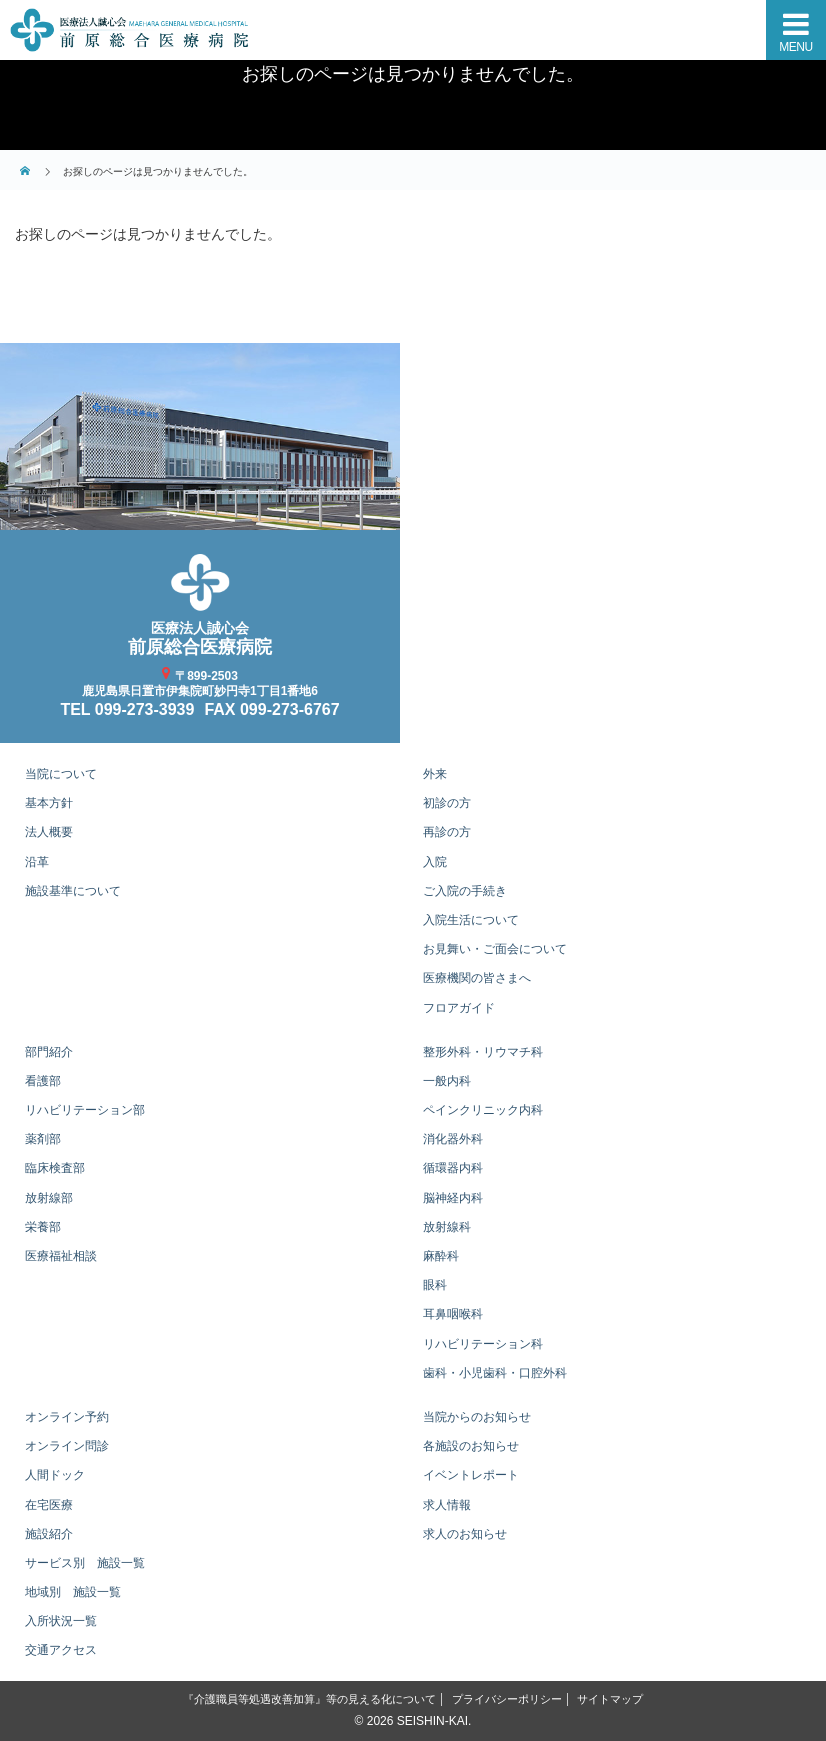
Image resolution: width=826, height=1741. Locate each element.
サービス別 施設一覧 (85, 1563)
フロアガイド (459, 1008)
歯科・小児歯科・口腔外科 (495, 1373)
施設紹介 (49, 1534)
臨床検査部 (55, 1168)
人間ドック (55, 1475)
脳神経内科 (453, 1198)
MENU (795, 47)
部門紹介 (49, 1052)
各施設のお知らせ (471, 1446)
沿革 (37, 862)
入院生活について (471, 920)
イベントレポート (471, 1475)
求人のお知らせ (465, 1534)
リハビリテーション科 (483, 1344)
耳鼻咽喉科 (453, 1314)
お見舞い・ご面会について (495, 949)
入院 (435, 862)
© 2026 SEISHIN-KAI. (413, 1721)
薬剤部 (43, 1139)
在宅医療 (49, 1505)
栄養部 (43, 1227)
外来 (435, 774)
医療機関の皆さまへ (477, 978)
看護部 (43, 1081)
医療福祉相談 (61, 1256)
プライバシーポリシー (507, 1699)
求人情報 (447, 1505)
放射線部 (49, 1198)
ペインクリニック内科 (483, 1110)
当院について (61, 774)
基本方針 (49, 803)
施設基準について (73, 891)
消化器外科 (453, 1139)
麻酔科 (441, 1256)
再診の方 (447, 832)
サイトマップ (610, 1699)
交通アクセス (61, 1650)
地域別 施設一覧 (73, 1592)
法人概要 (49, 832)
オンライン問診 (67, 1446)
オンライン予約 (67, 1417)
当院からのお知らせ (477, 1417)
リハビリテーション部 (85, 1110)
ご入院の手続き (465, 891)
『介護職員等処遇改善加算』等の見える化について (309, 1699)
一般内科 (447, 1081)
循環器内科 (453, 1168)
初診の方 (447, 803)
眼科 (435, 1285)
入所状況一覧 (61, 1621)
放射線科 (447, 1227)
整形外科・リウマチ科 (483, 1052)
